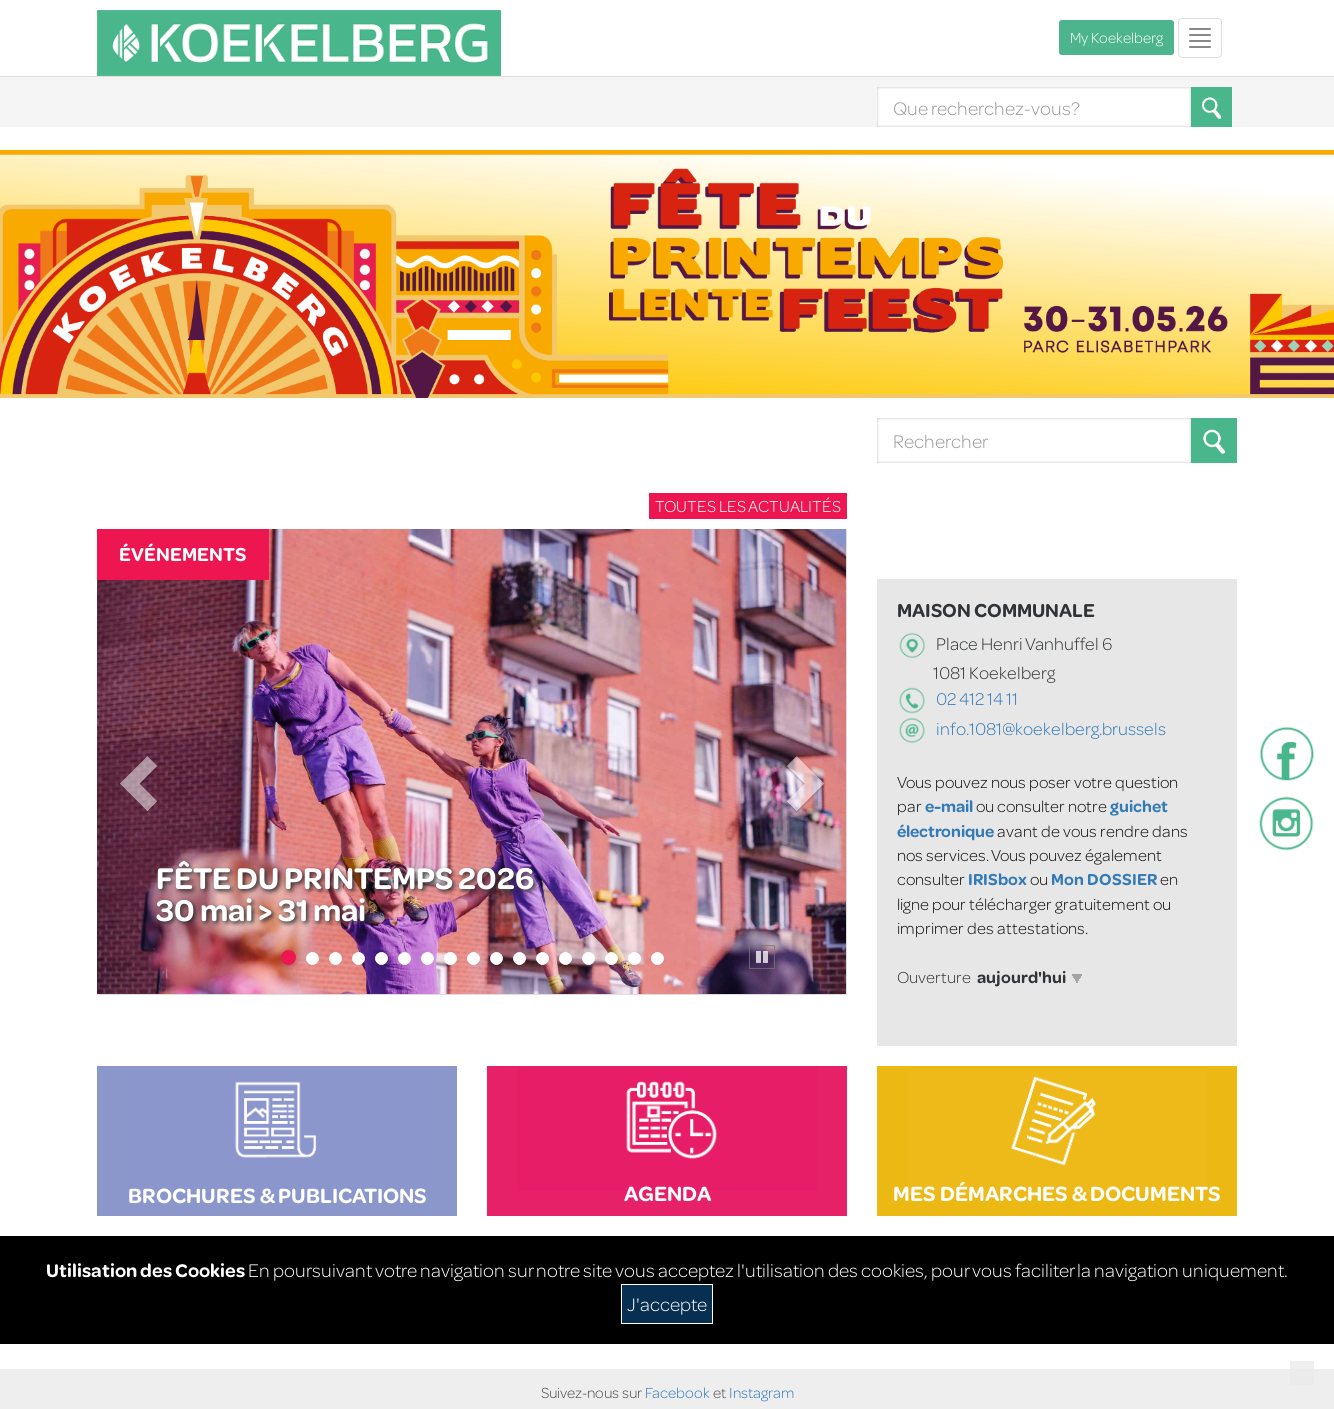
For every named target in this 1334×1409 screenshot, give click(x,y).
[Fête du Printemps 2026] (471, 761)
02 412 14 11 (975, 698)
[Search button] (1214, 440)
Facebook (677, 1392)
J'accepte (667, 1303)
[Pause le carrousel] (762, 957)
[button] (1214, 440)
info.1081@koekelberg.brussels (1051, 728)
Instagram (761, 1392)
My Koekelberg (1116, 37)
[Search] (1034, 107)
